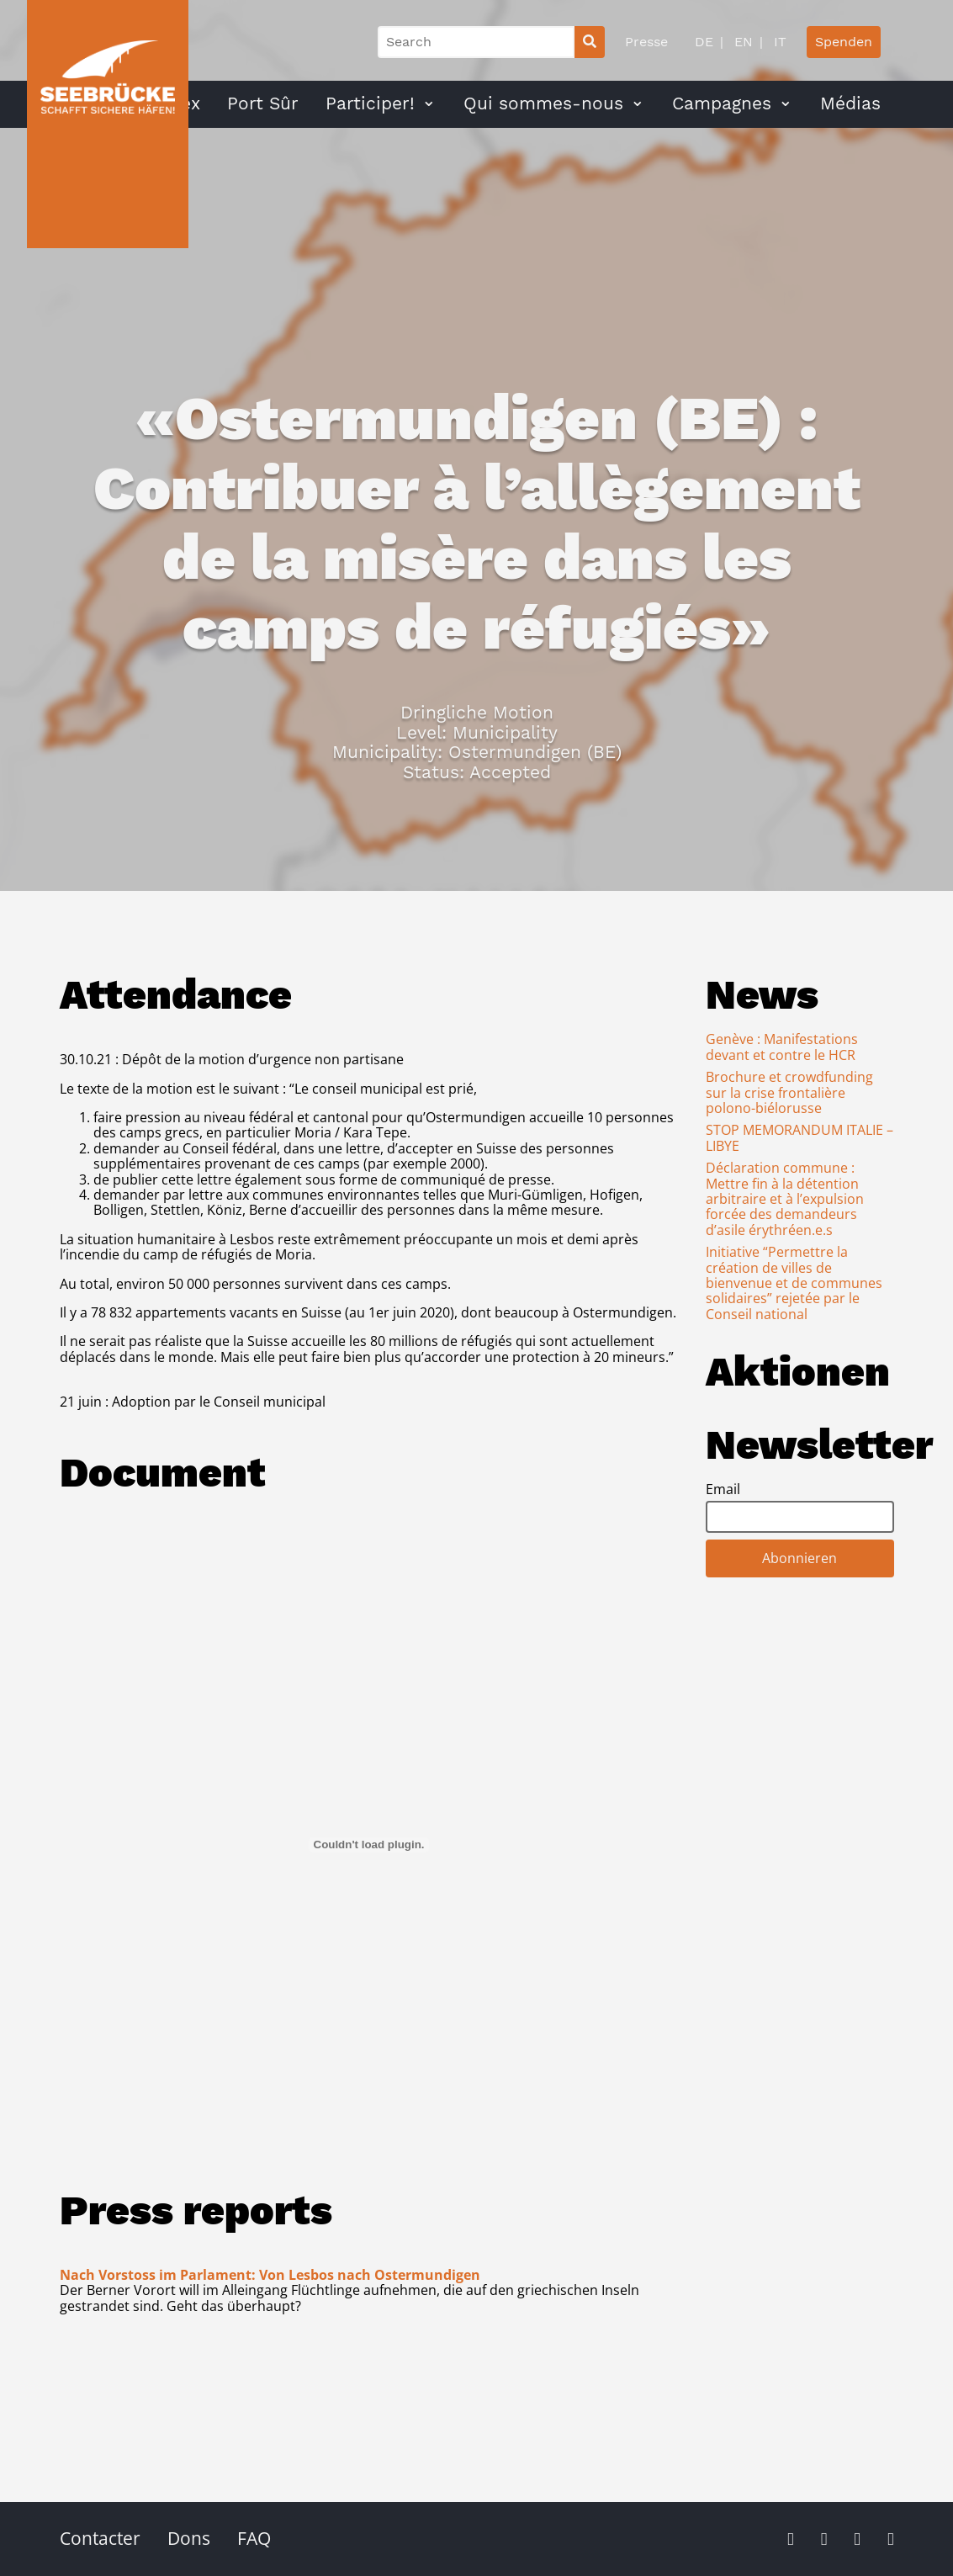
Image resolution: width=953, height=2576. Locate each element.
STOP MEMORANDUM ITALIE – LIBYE (799, 1137)
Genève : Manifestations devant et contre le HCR (782, 1046)
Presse (646, 42)
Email (723, 1489)
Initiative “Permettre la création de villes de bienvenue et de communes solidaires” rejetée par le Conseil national (794, 1283)
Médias (850, 103)
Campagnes (721, 103)
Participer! (370, 103)
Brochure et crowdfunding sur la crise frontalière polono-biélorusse (789, 1092)
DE (704, 42)
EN (741, 42)
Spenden (843, 42)
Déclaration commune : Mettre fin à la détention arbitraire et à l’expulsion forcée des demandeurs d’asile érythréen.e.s (785, 1198)
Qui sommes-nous (543, 103)
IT (778, 42)
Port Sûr (263, 103)
